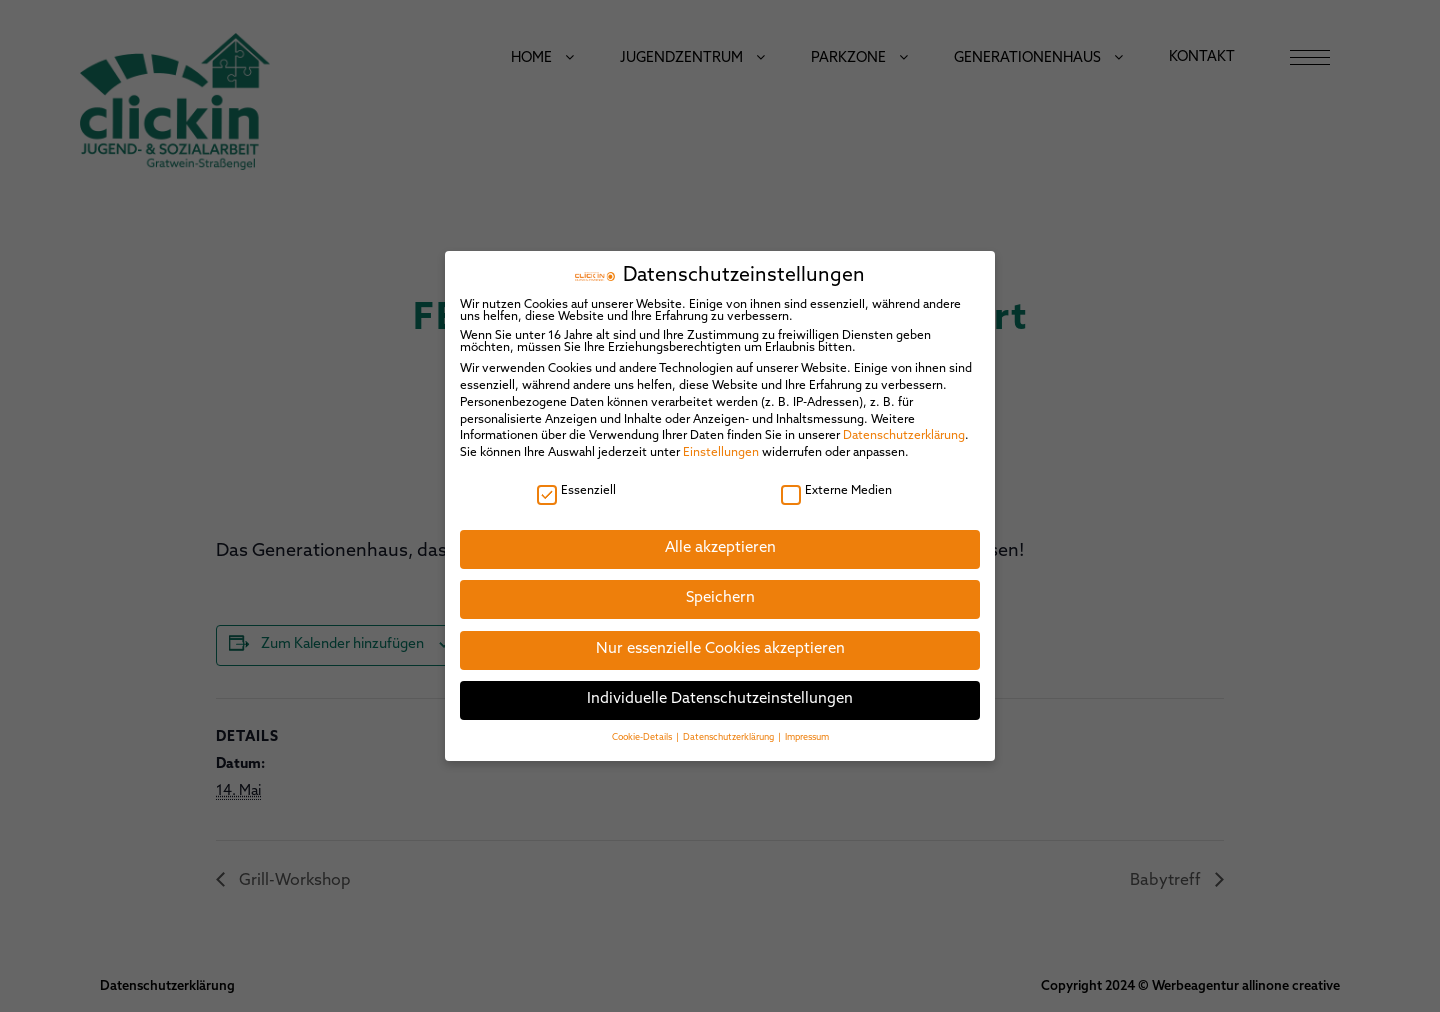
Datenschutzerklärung (904, 431)
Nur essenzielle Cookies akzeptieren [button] (720, 644)
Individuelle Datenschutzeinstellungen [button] (720, 694)
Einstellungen (721, 448)
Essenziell (576, 485)
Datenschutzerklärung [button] (729, 731)
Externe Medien (836, 485)
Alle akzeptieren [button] (720, 542)
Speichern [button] (720, 593)
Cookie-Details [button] (643, 731)
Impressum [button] (807, 731)
